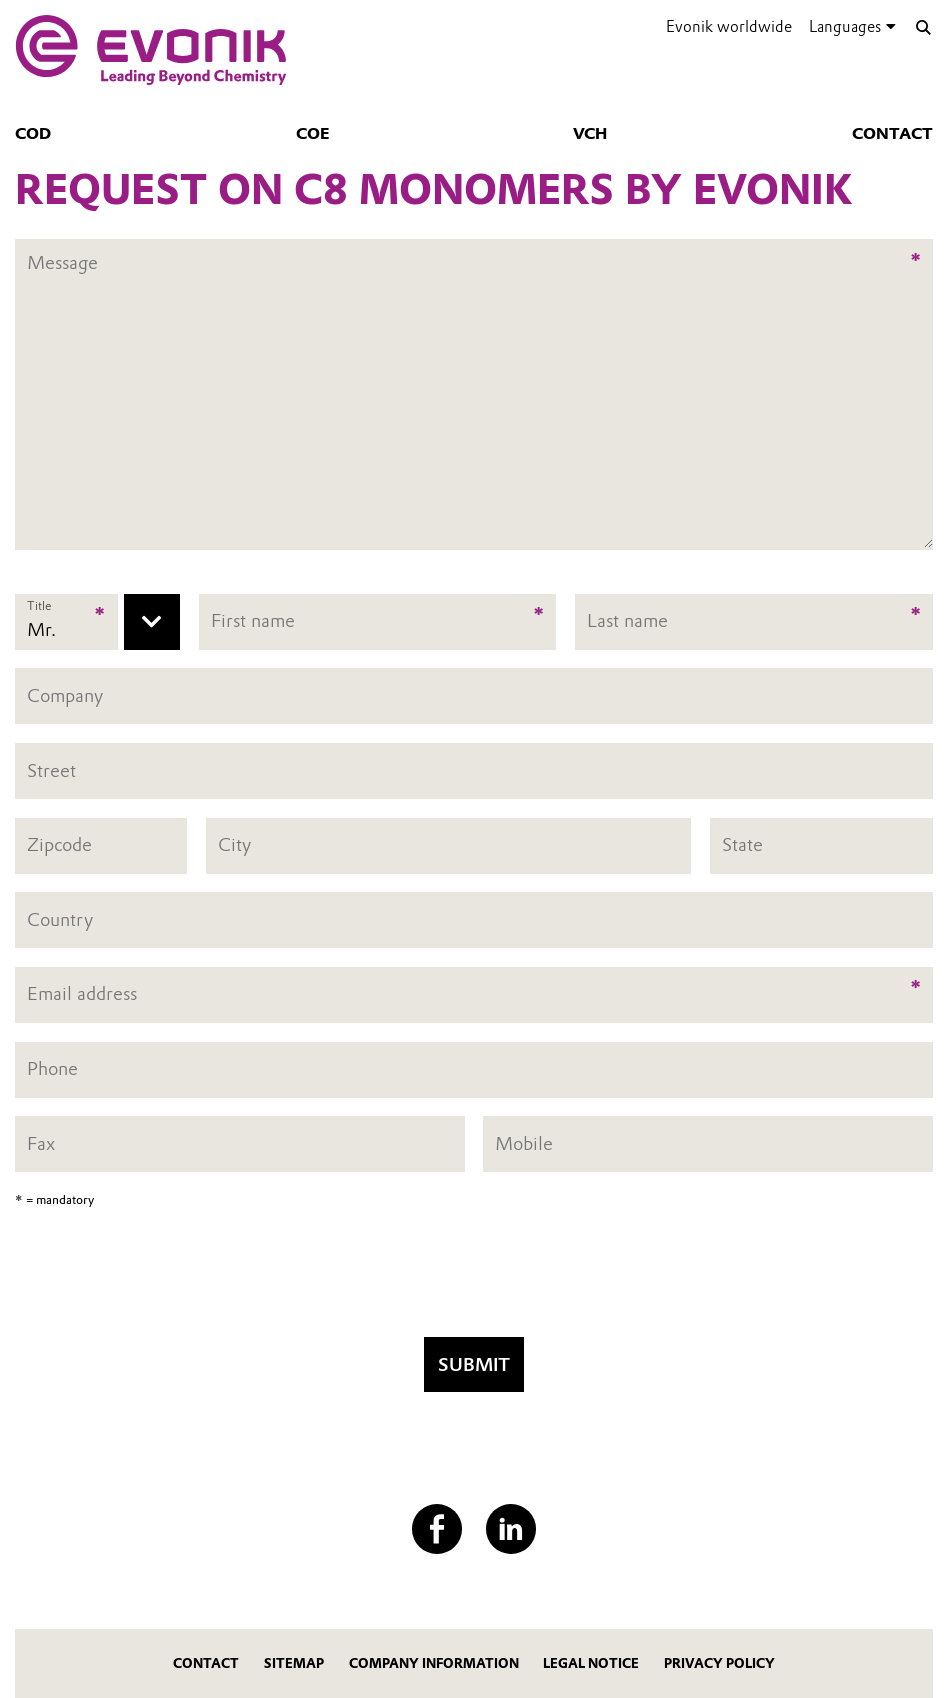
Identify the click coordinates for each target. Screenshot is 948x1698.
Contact (892, 133)
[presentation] (474, 1280)
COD (33, 133)
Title (39, 605)
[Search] (923, 27)
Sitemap (294, 1663)
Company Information (434, 1663)
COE (312, 133)
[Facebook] (437, 1529)
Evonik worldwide (729, 26)
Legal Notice (591, 1663)
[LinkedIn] (511, 1529)
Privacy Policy (719, 1663)
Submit (474, 1364)
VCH (590, 133)
